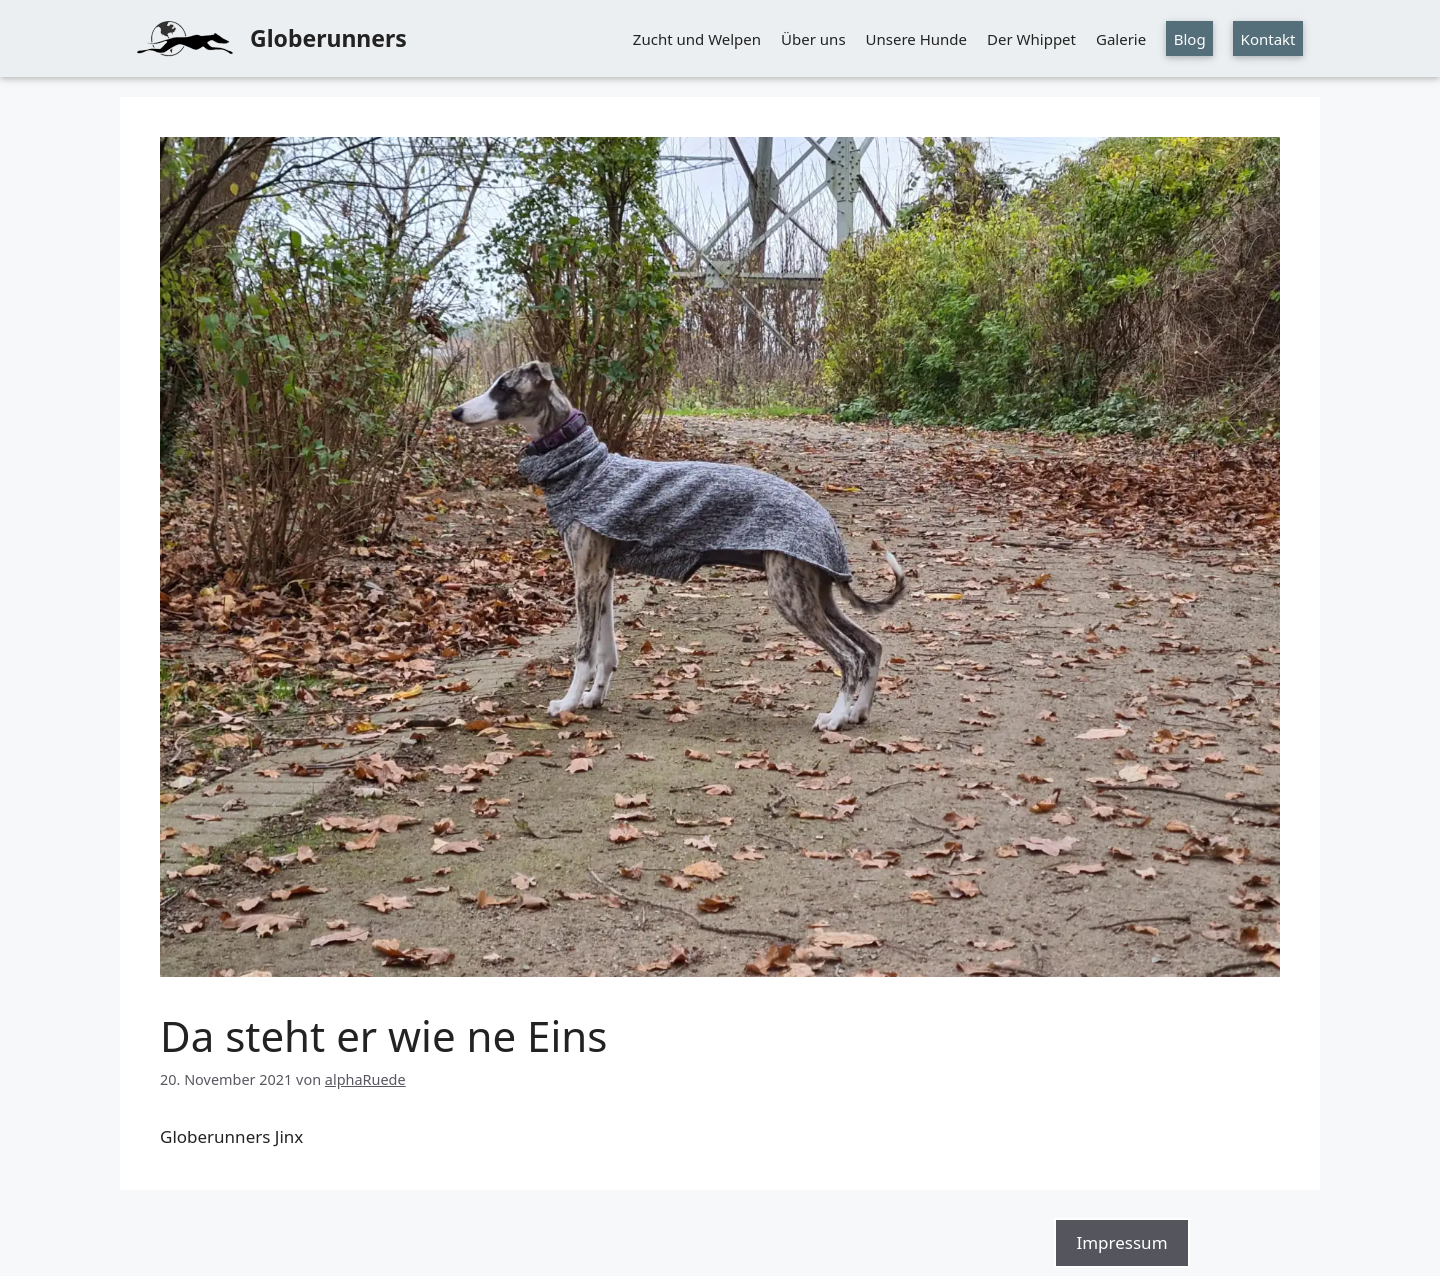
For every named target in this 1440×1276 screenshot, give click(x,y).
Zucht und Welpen (697, 39)
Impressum (1121, 1242)
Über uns (813, 39)
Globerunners (328, 38)
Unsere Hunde (916, 39)
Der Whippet (1031, 39)
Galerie (1121, 39)
